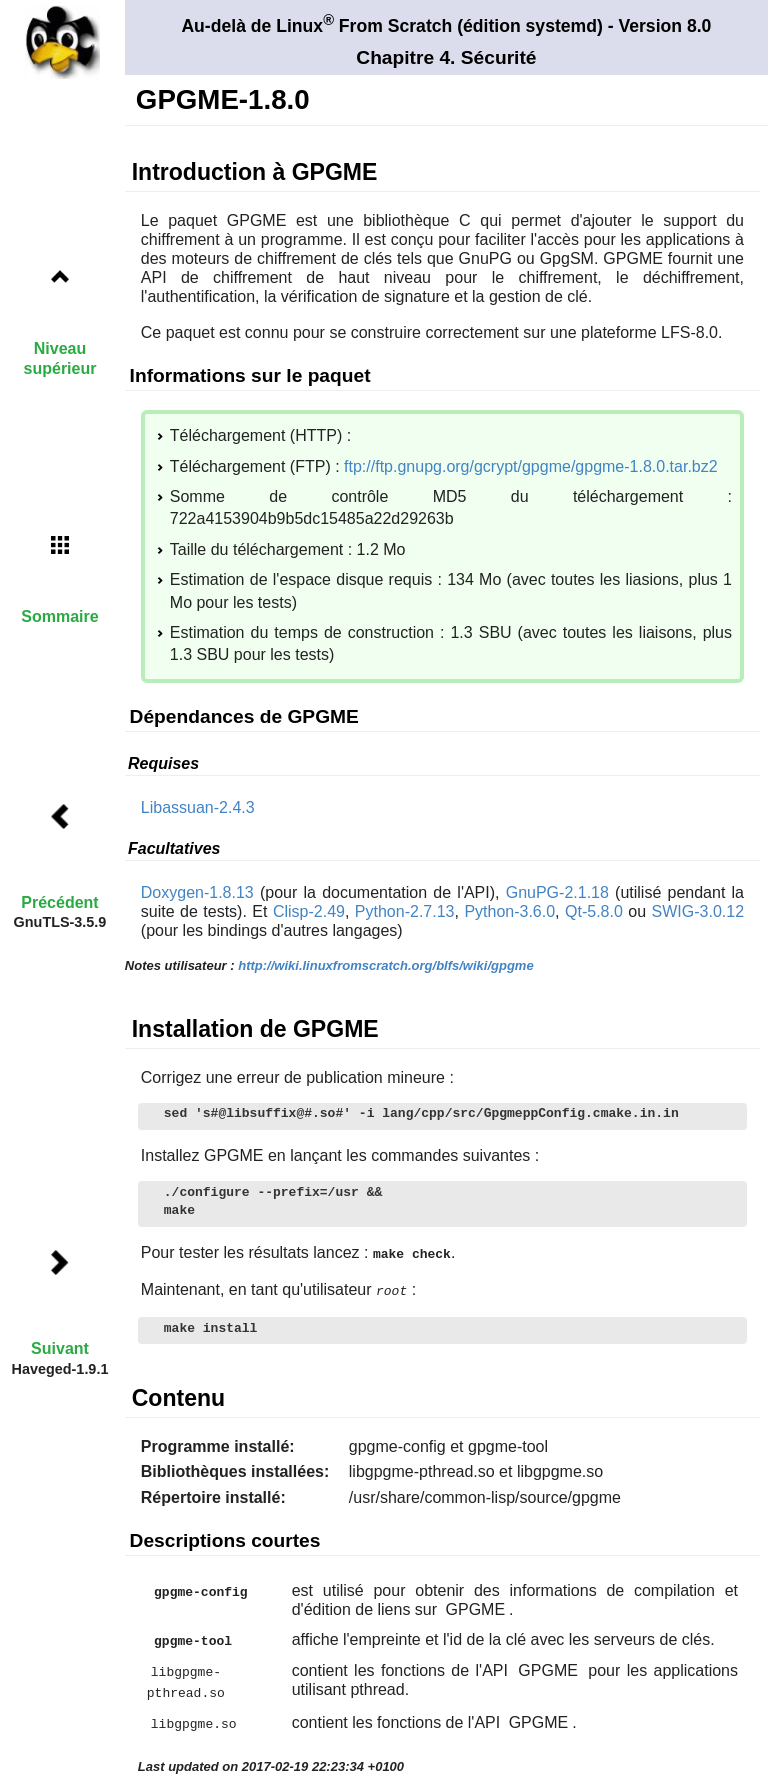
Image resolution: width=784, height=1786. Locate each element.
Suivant (60, 1348)
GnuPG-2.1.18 (557, 892)
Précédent (59, 902)
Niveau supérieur (60, 358)
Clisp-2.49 (309, 911)
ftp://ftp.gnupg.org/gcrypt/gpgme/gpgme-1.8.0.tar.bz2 (531, 466)
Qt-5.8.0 (594, 911)
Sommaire (59, 616)
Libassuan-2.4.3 (198, 807)
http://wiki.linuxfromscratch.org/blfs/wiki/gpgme (385, 965)
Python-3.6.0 (509, 911)
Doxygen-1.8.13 (197, 892)
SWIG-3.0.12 (698, 911)
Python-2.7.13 (405, 911)
